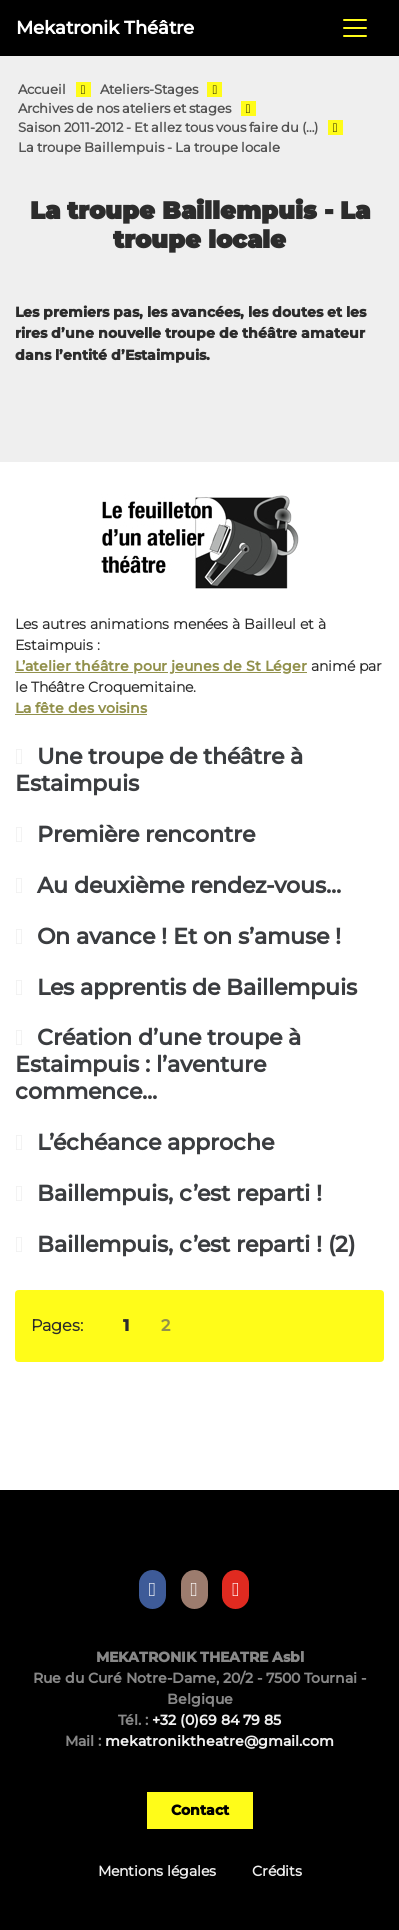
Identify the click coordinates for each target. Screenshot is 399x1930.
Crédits (277, 1871)
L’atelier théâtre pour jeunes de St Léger (161, 666)
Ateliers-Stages (149, 89)
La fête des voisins (81, 708)
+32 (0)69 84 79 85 (216, 1720)
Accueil (42, 89)
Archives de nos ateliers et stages (124, 108)
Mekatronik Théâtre (105, 27)
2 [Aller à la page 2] (165, 1325)
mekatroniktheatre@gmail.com (219, 1741)
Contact (200, 1810)
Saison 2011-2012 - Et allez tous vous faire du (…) (168, 127)
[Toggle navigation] (355, 28)
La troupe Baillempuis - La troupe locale (149, 147)
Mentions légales (157, 1871)
